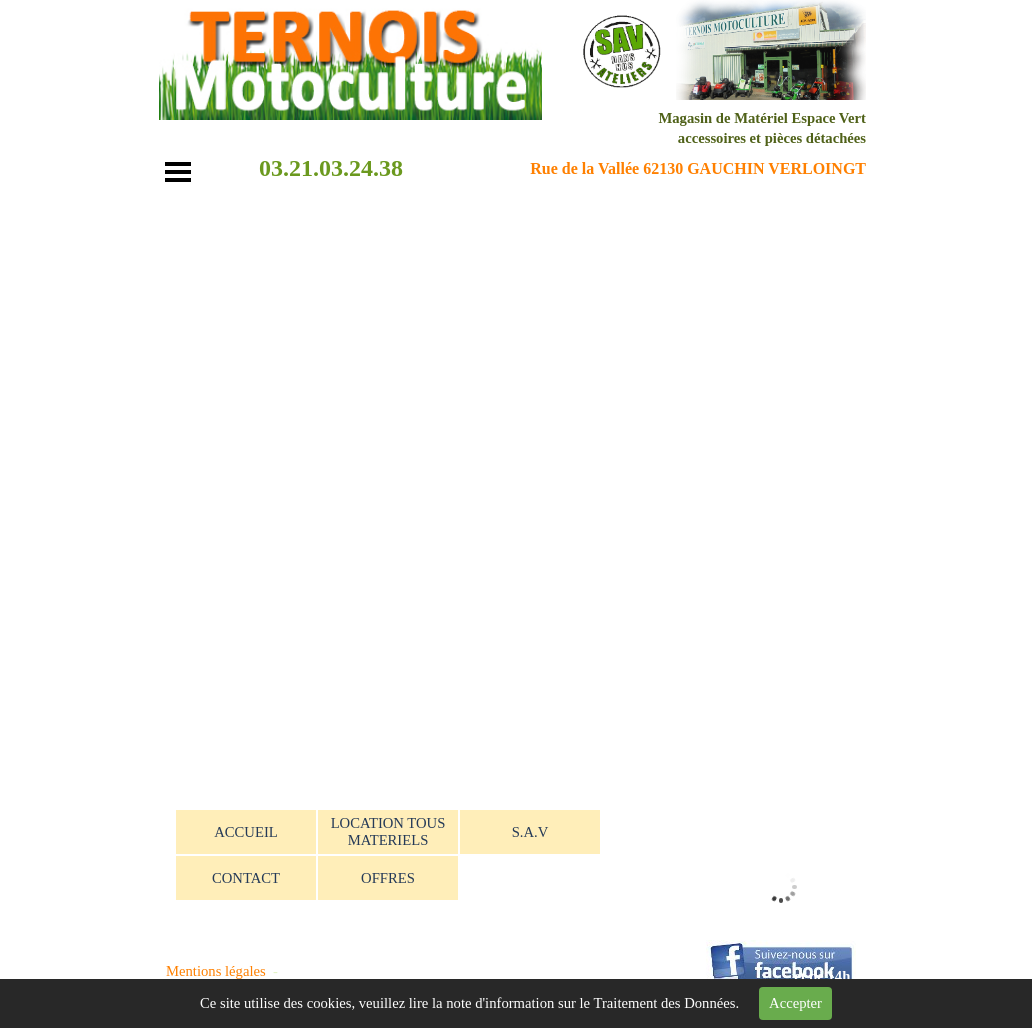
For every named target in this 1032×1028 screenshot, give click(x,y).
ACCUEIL (246, 832)
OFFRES (388, 878)
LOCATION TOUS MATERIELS (388, 831)
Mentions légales (216, 971)
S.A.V (530, 832)
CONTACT (246, 878)
